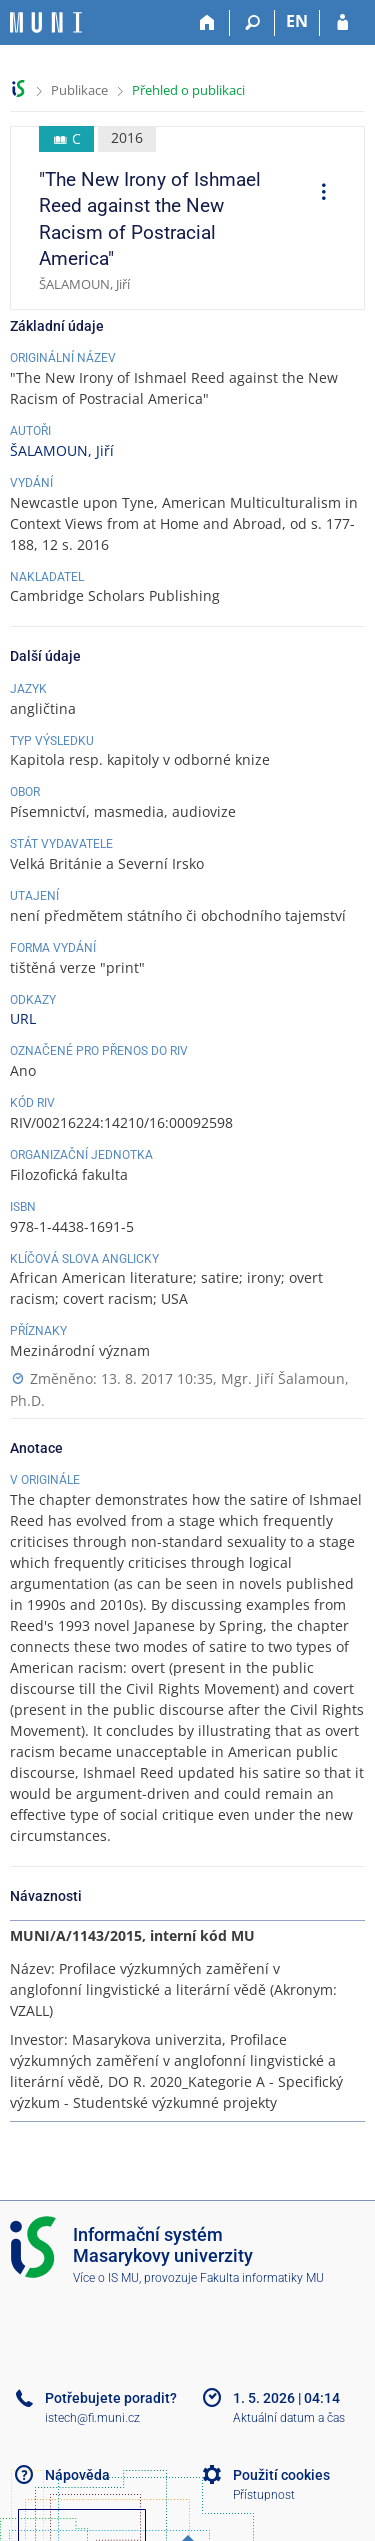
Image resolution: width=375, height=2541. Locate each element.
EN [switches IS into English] (297, 21)
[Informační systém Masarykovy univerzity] (46, 22)
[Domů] (207, 23)
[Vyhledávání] (252, 23)
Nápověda (77, 2475)
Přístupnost (264, 2495)
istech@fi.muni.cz (92, 2418)
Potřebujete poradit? (111, 2398)
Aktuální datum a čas (289, 2418)
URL (23, 1018)
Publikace (79, 90)
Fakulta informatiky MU (262, 2278)
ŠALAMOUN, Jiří (62, 450)
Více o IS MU (106, 2278)
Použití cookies (281, 2475)
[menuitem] (317, 194)
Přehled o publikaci (188, 90)
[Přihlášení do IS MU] (342, 23)
